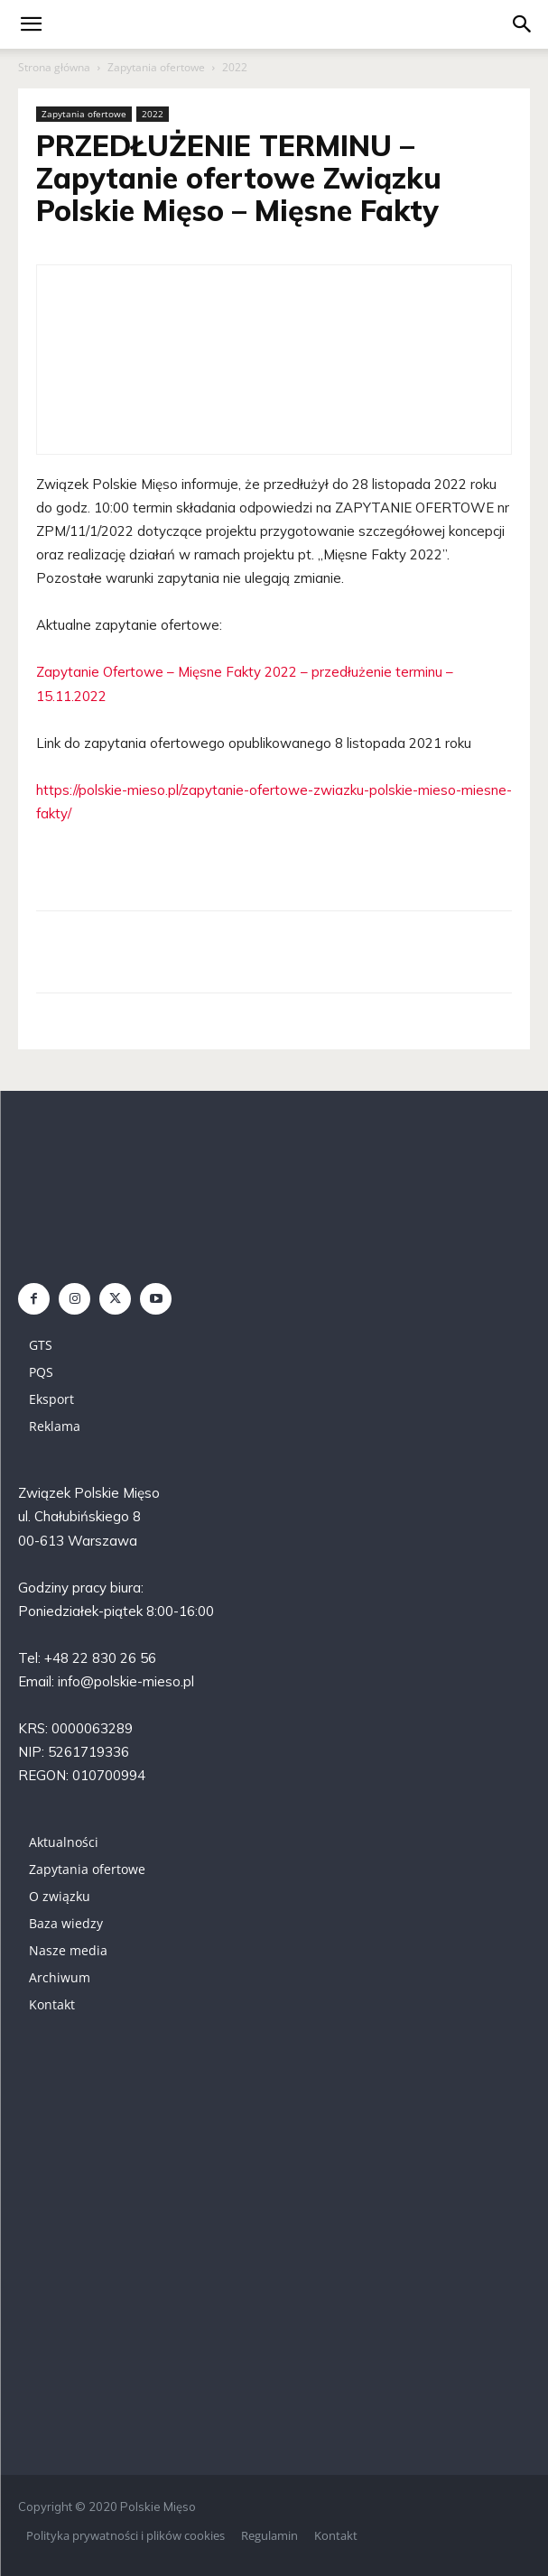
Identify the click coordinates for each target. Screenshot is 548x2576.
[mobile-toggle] (31, 24)
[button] (522, 24)
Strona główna (54, 67)
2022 (234, 67)
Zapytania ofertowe (156, 67)
